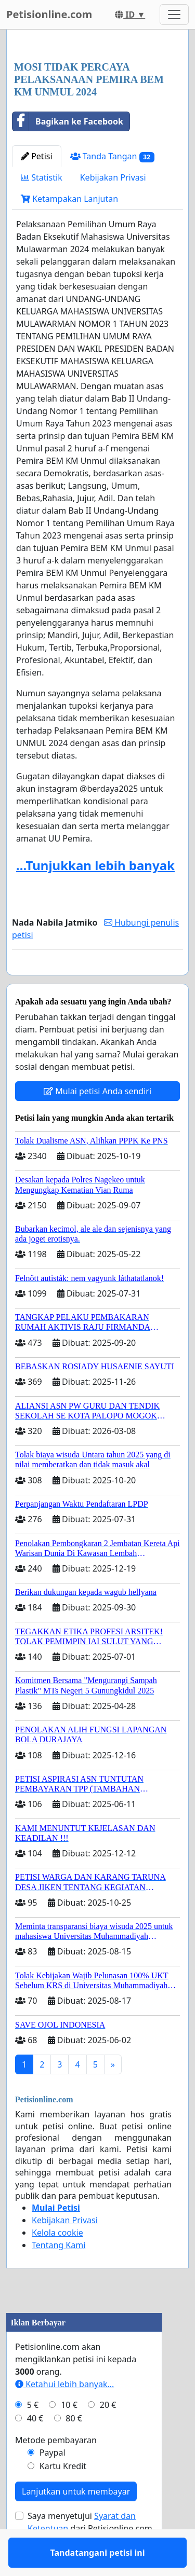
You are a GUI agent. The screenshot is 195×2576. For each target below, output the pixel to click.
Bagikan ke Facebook (67, 121)
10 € (69, 2435)
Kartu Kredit (63, 2496)
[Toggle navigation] (174, 14)
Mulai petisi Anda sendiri (97, 1121)
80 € (74, 2448)
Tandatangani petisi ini (97, 981)
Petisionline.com (49, 14)
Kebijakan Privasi (113, 177)
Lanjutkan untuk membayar (76, 2521)
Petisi (37, 156)
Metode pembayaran (56, 2470)
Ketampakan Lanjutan (69, 198)
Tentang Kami (58, 2275)
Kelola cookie (57, 2262)
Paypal (53, 2482)
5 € (32, 2435)
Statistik (41, 177)
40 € (35, 2448)
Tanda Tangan (112, 156)
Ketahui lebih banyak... (64, 2414)
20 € (108, 2435)
